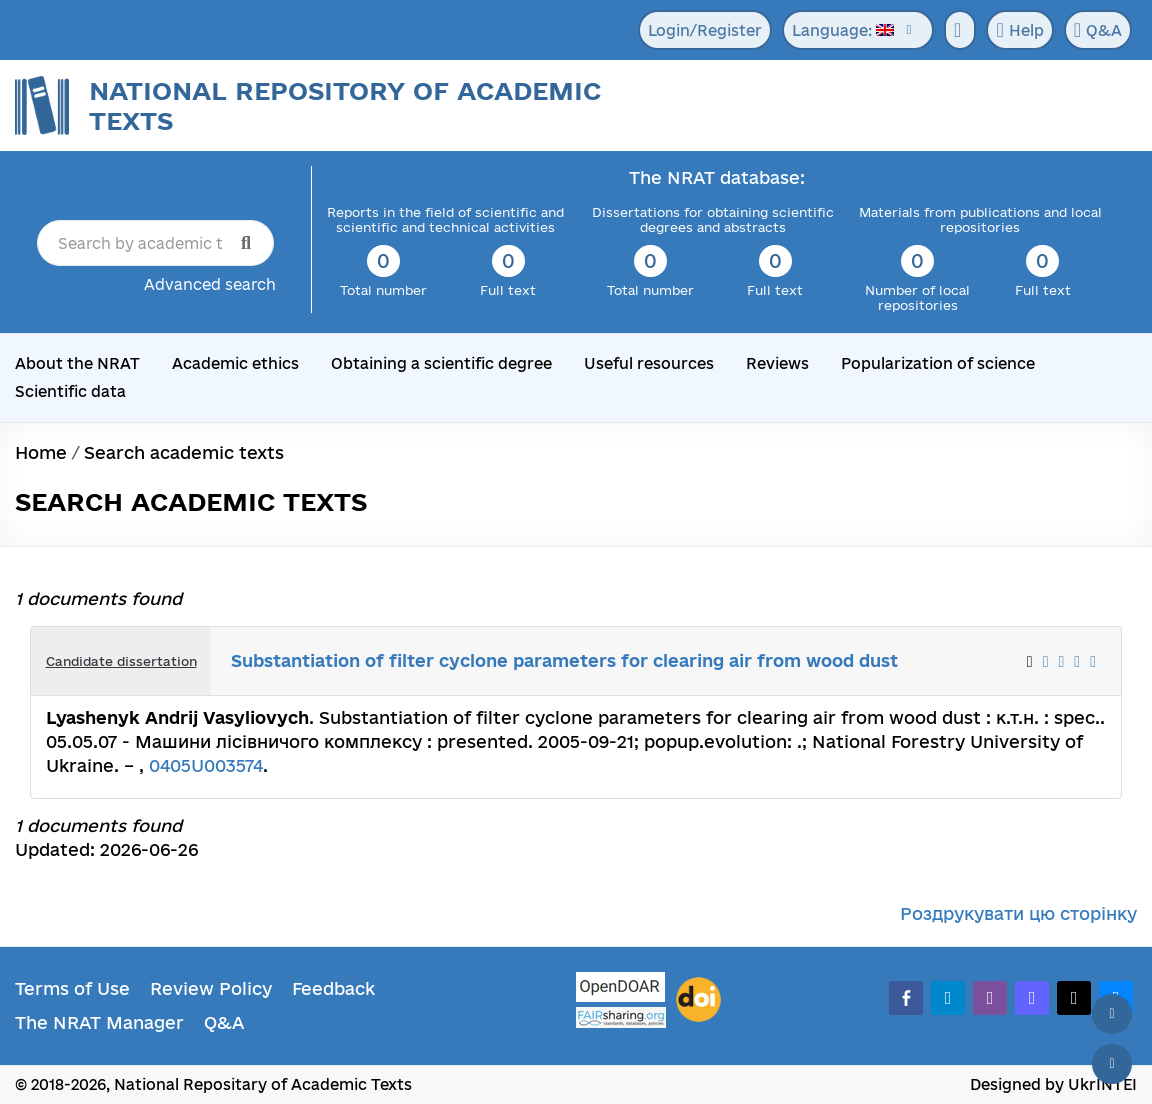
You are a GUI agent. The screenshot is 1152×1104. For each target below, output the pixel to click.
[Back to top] (1112, 1014)
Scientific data (70, 391)
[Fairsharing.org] (621, 1017)
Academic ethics (235, 363)
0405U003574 (206, 765)
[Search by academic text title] (155, 243)
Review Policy (211, 988)
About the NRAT (77, 363)
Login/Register (705, 30)
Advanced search (210, 284)
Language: (843, 30)
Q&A (1098, 30)
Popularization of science (938, 363)
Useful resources (649, 363)
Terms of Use (72, 988)
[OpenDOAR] (621, 989)
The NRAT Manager (99, 1022)
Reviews (777, 363)
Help (1019, 30)
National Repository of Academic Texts (345, 105)
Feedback (333, 988)
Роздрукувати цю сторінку (1018, 913)
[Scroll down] (1112, 1064)
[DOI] (698, 1000)
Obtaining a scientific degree (441, 363)
